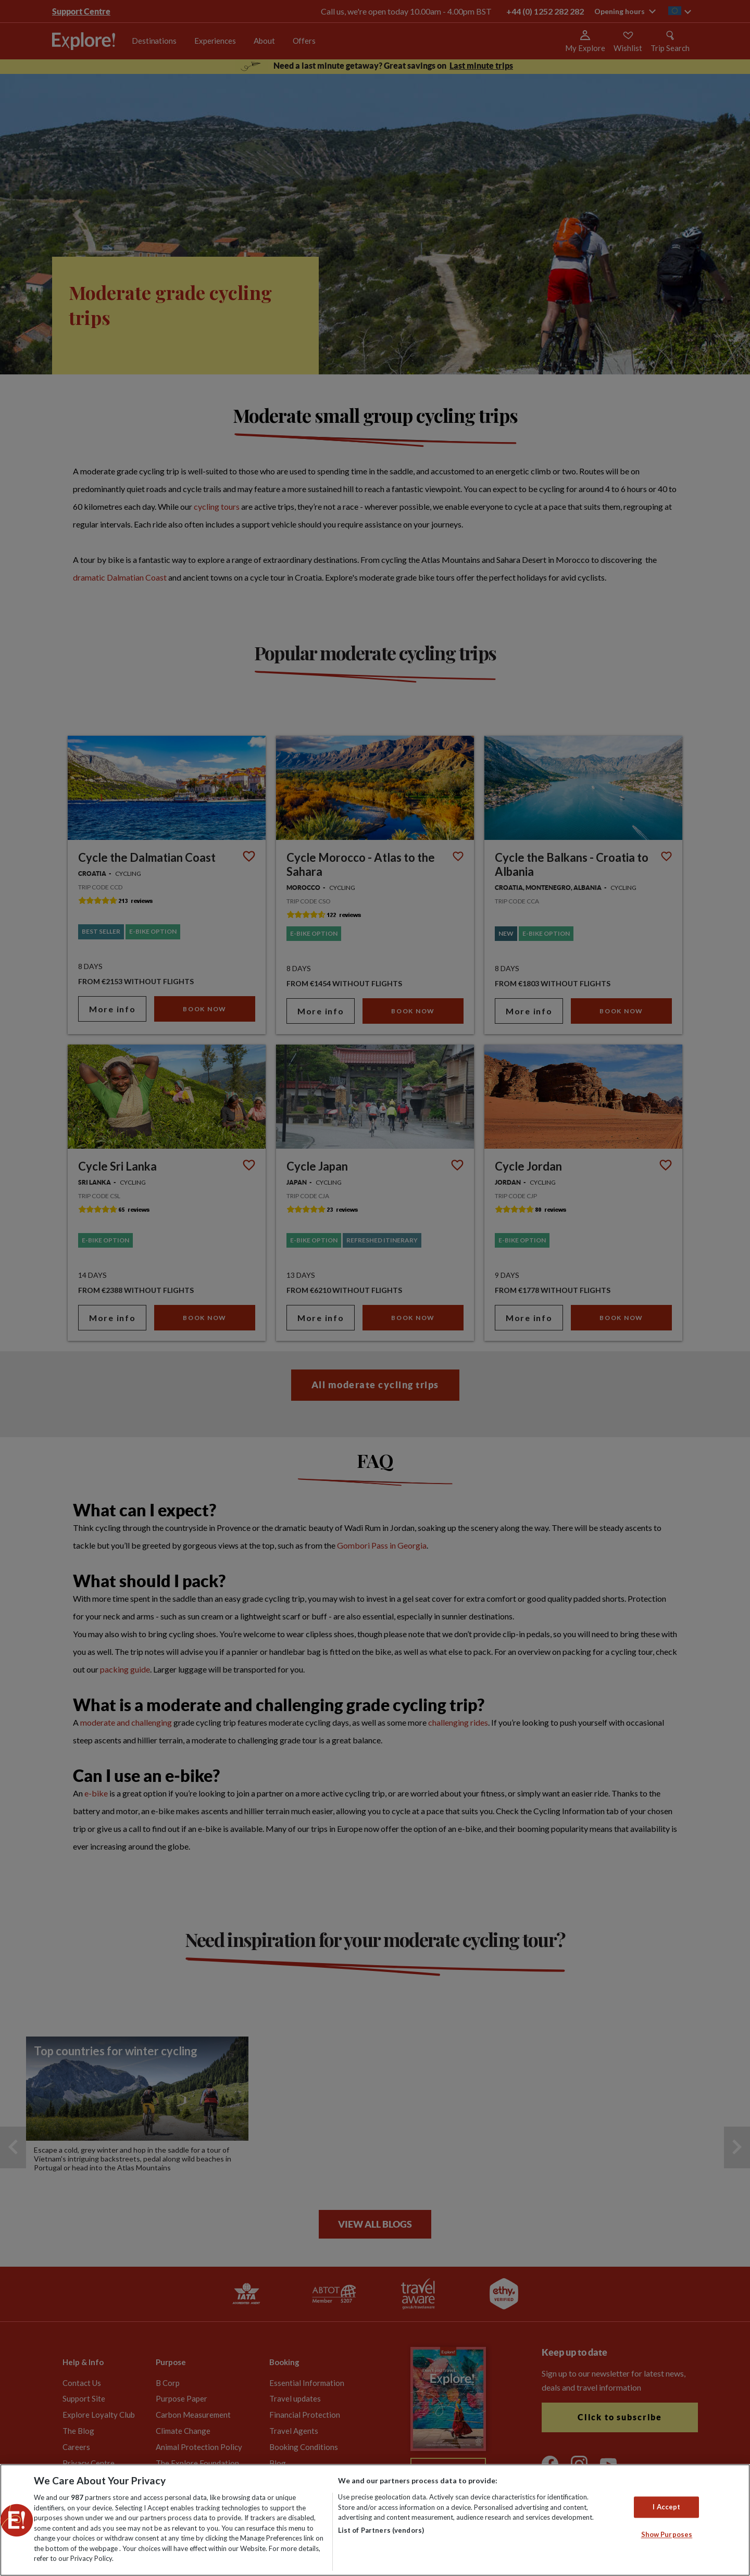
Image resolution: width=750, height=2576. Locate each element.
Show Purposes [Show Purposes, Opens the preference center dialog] (667, 2535)
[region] (375, 2520)
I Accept (666, 2507)
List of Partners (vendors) (381, 2530)
